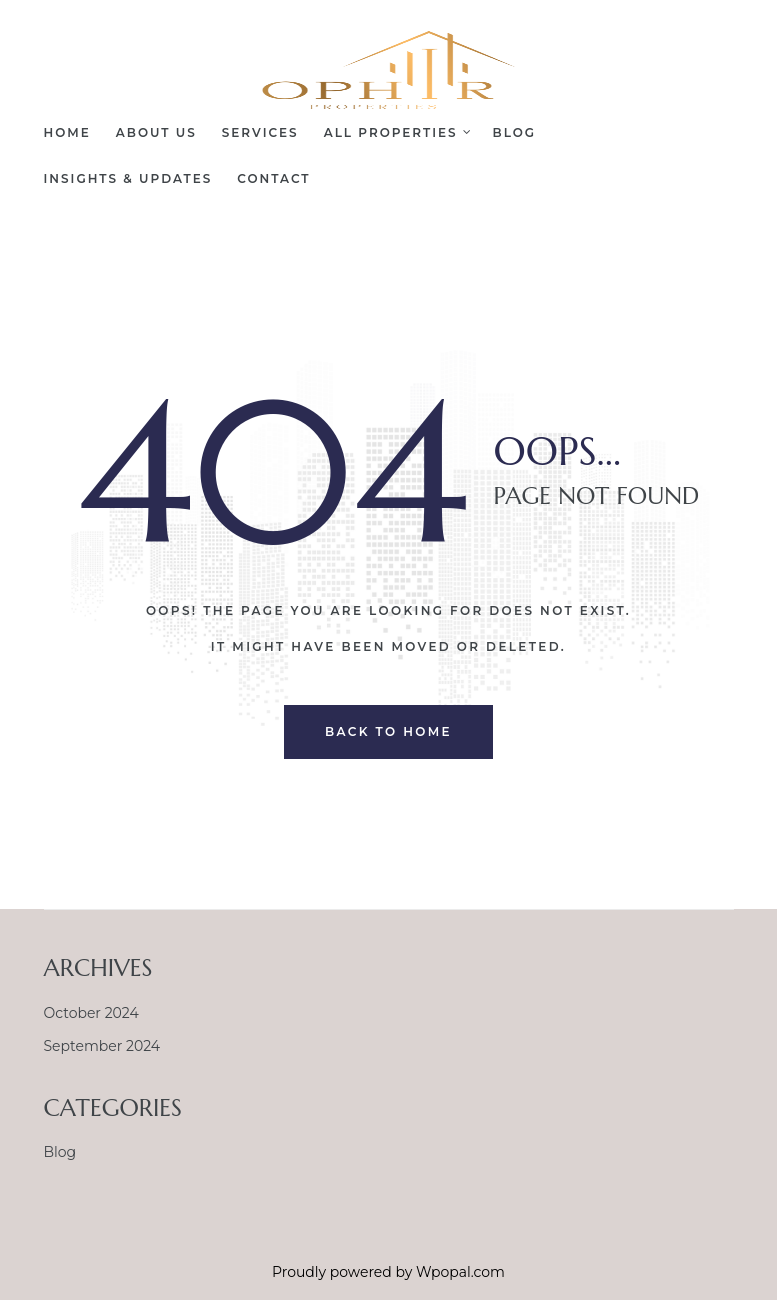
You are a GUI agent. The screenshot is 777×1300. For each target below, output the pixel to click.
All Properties (396, 132)
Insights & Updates (128, 178)
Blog (515, 132)
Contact (273, 178)
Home (67, 132)
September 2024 (102, 1046)
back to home (388, 731)
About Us (156, 132)
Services (260, 132)
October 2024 (91, 1013)
